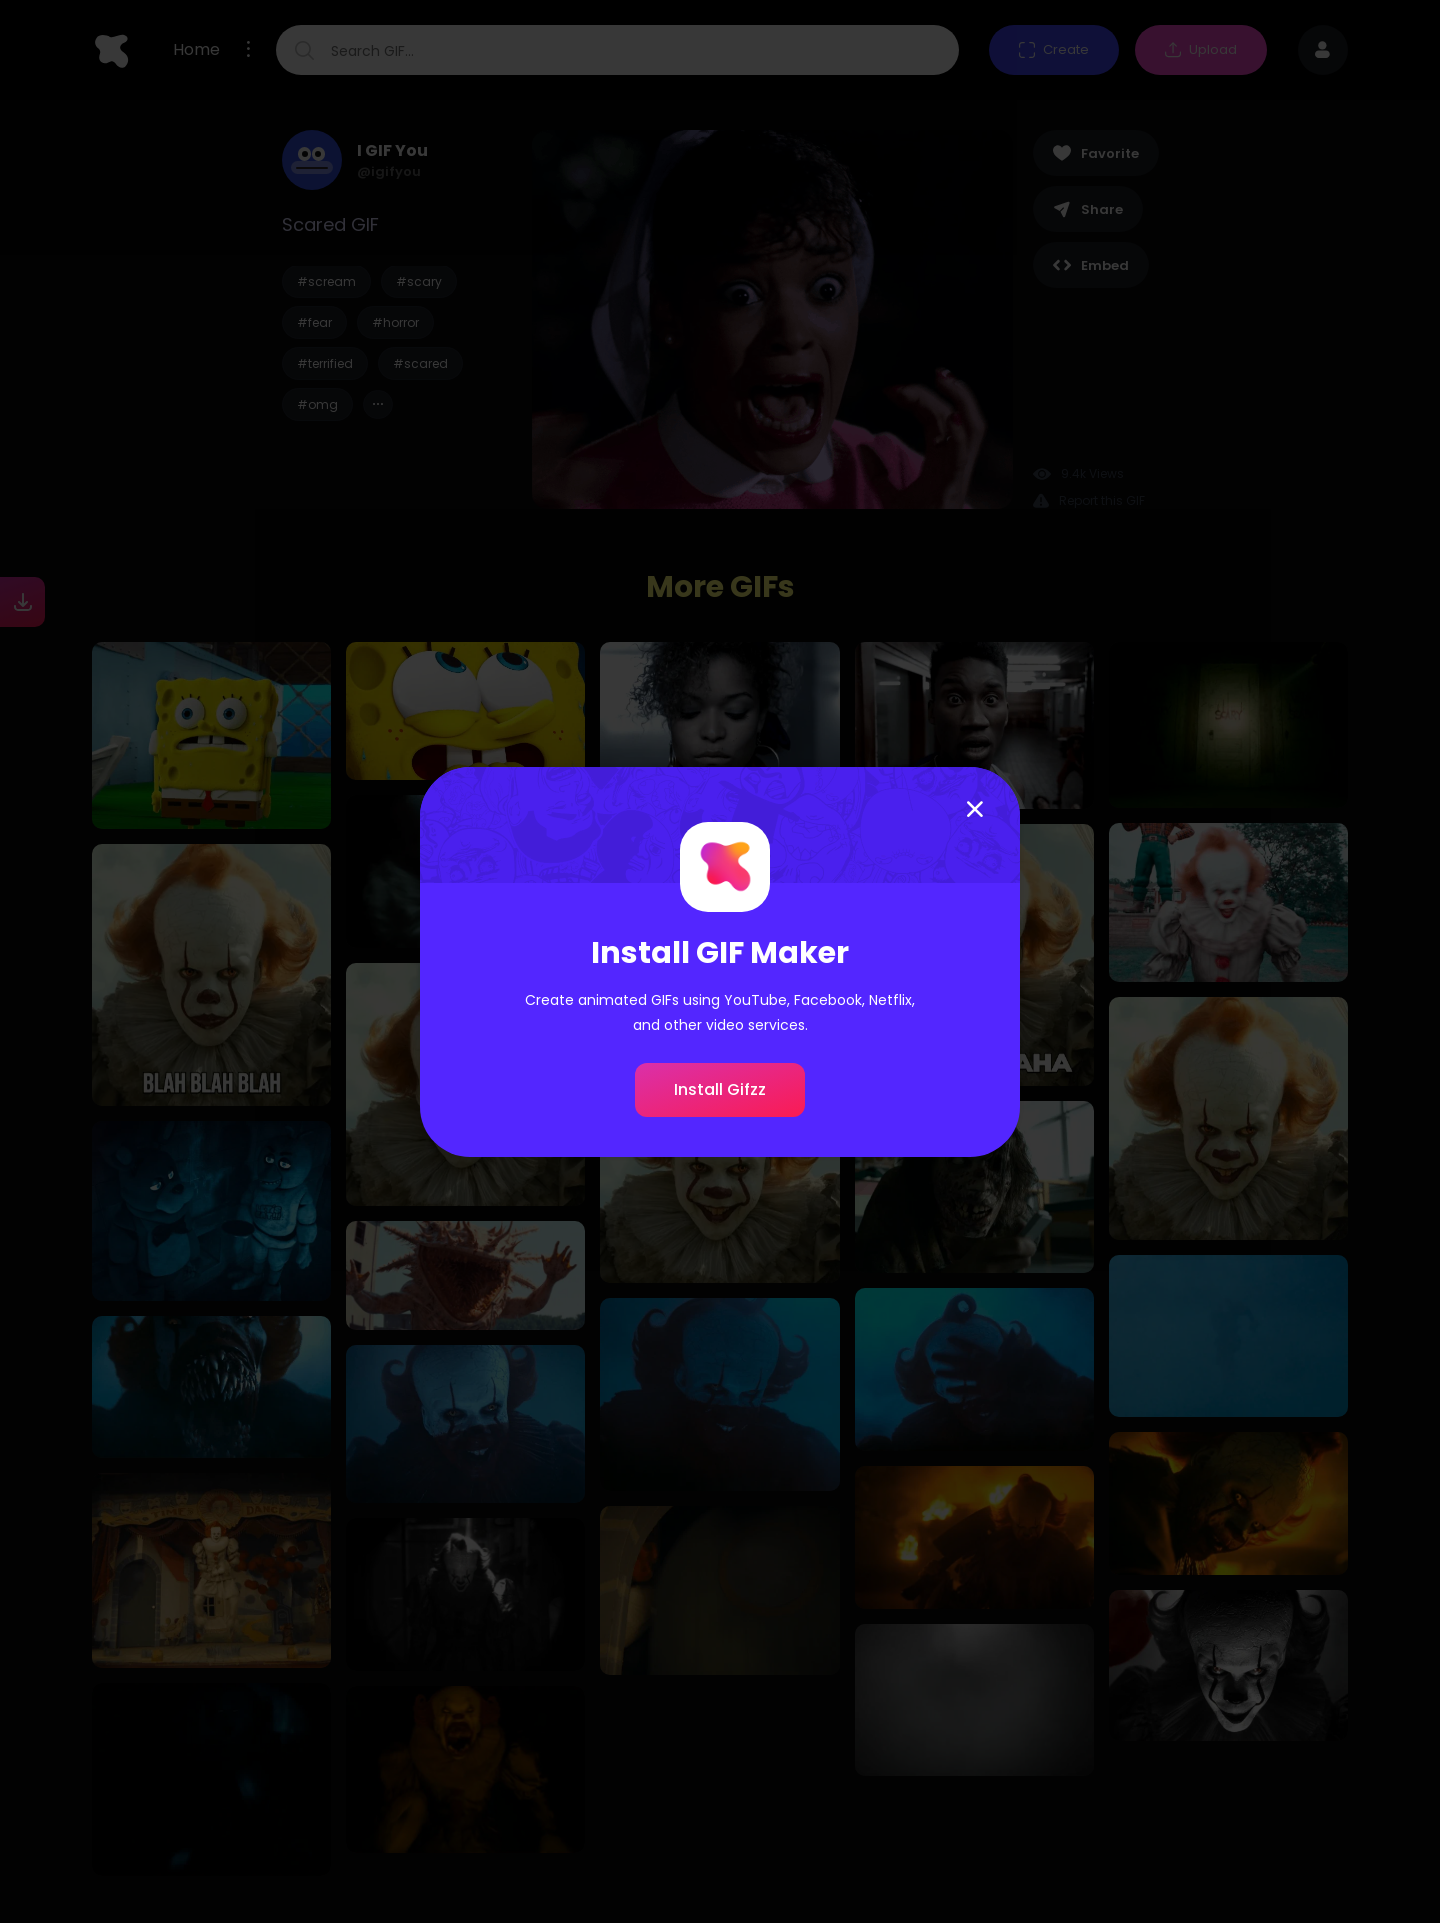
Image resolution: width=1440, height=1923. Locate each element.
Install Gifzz (720, 1089)
